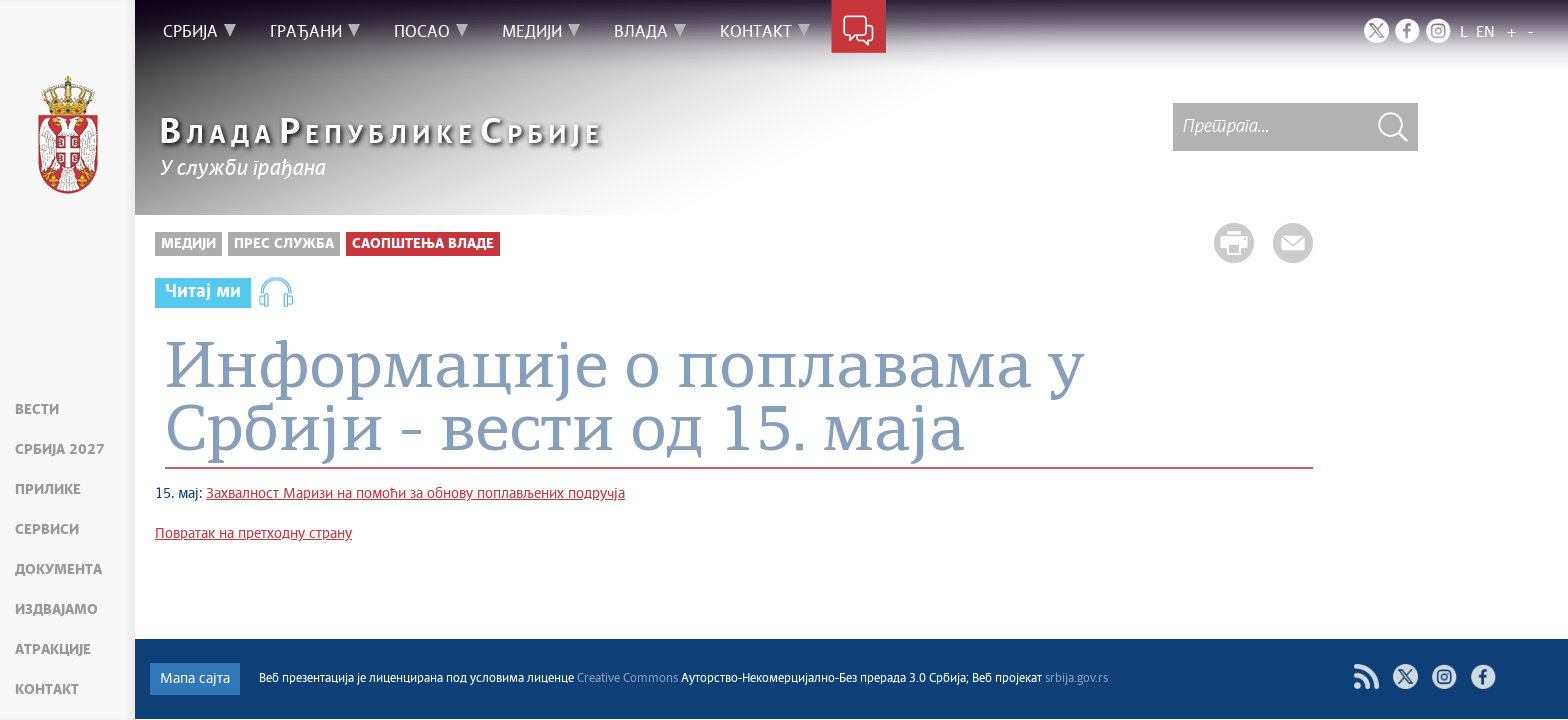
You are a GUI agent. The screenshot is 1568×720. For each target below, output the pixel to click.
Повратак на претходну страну (253, 534)
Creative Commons (627, 679)
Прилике (48, 490)
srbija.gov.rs (1076, 679)
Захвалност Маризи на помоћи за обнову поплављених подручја (415, 494)
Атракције (53, 650)
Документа (58, 570)
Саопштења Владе (423, 244)
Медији (188, 244)
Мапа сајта (195, 679)
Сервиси (47, 530)
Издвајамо (56, 610)
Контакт (47, 690)
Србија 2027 (60, 450)
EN (1485, 32)
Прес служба (284, 244)
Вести (37, 410)
